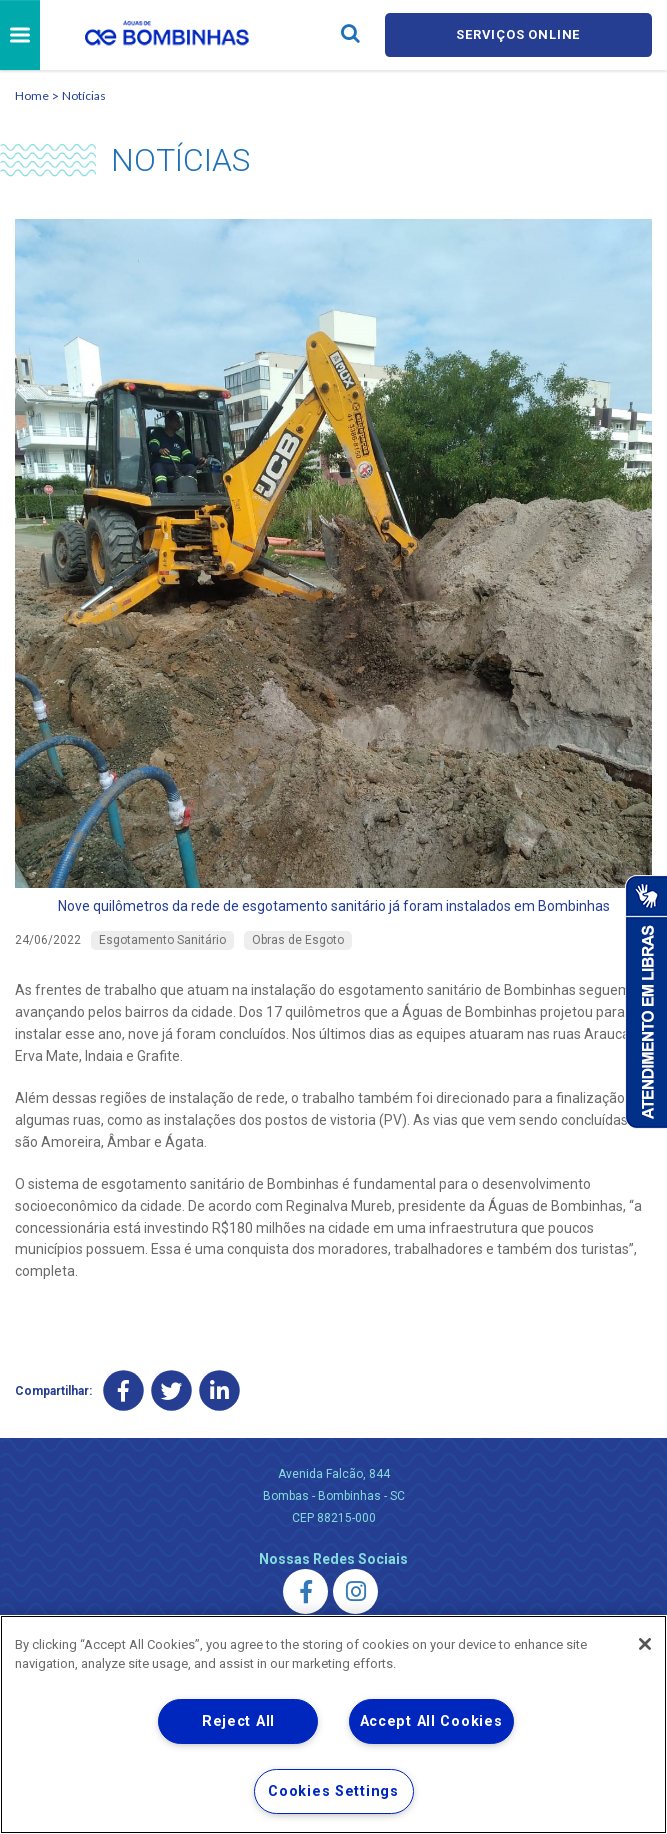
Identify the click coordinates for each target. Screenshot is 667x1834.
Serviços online (518, 34)
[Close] (645, 1644)
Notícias (84, 95)
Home (32, 95)
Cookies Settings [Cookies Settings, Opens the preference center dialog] (333, 1791)
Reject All (238, 1721)
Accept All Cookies (431, 1721)
